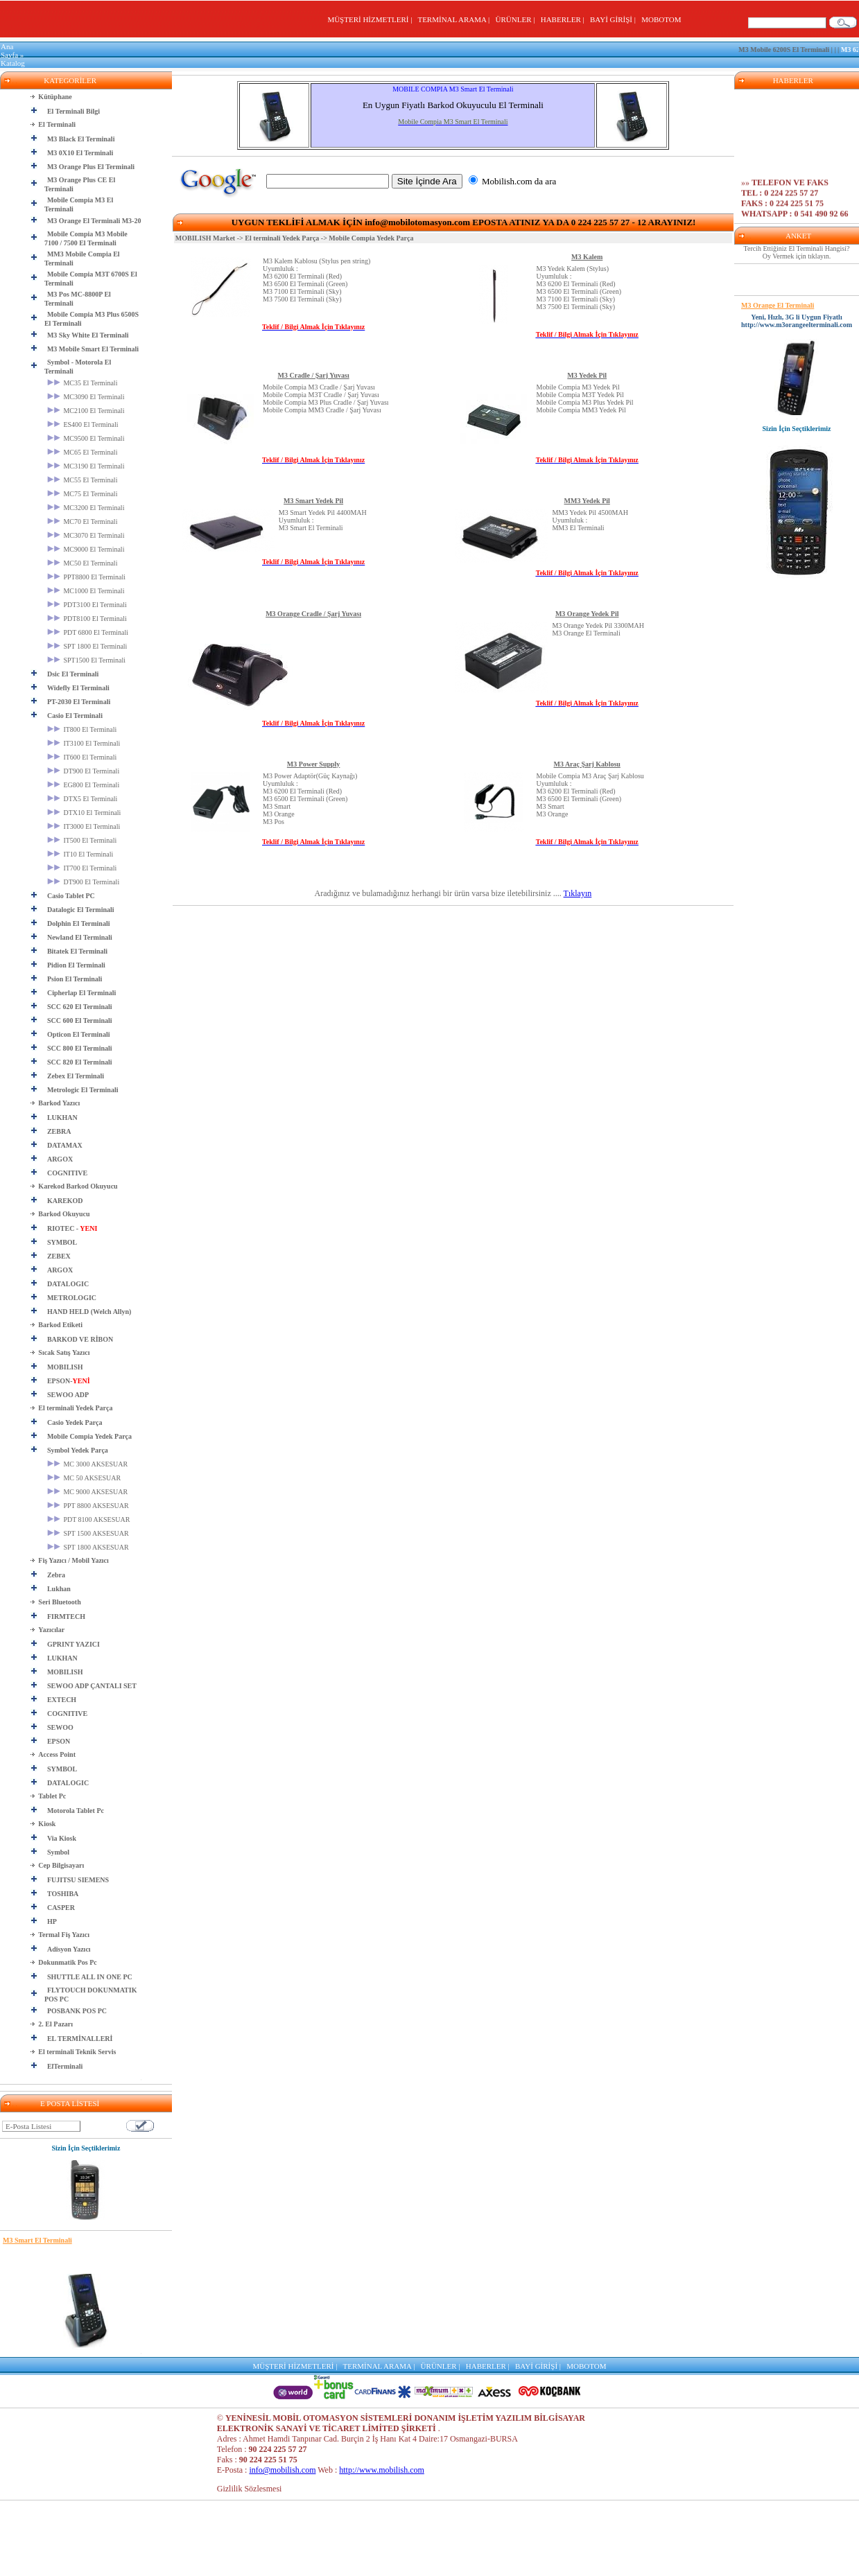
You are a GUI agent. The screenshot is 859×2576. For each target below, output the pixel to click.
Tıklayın (578, 893)
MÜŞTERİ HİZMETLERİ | (371, 19)
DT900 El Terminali (83, 771)
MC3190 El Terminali (86, 466)
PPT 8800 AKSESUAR (88, 1505)
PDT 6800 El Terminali (87, 632)
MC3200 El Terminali (86, 507)
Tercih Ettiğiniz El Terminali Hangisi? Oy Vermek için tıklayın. (797, 252)
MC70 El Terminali (82, 521)
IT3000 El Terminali (83, 826)
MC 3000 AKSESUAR (87, 1464)
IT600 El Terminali (81, 757)
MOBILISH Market (205, 238)
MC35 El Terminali (82, 383)
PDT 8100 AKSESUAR (88, 1519)
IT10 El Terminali (80, 854)
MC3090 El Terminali (86, 397)
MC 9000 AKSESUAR (87, 1492)
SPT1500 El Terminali (86, 660)
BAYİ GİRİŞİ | (614, 19)
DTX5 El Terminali (82, 799)
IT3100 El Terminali (83, 743)
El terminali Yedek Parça (282, 238)
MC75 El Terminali (82, 494)
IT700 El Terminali (81, 868)
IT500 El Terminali (81, 840)
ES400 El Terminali (83, 424)
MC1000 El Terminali (86, 591)
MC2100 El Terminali (86, 410)
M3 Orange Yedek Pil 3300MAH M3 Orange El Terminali (598, 629)
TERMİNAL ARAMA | (455, 19)
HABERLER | (565, 19)
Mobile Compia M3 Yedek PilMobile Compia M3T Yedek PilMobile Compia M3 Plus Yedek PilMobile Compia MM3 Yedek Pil (585, 398)
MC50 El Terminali (82, 563)
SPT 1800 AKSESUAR (88, 1547)
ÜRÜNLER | (517, 19)
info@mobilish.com (282, 2470)
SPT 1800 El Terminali (87, 646)
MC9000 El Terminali (86, 549)
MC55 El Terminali (82, 480)
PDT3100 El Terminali (87, 604)
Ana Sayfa (9, 50)
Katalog (13, 63)
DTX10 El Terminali (84, 812)
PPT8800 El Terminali (86, 577)
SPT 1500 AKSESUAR (88, 1533)
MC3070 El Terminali (86, 535)
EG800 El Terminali (83, 785)
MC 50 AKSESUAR (84, 1478)
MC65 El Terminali (82, 452)
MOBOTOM (661, 19)
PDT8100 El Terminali (87, 618)
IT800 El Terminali (81, 729)
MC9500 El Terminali (86, 438)
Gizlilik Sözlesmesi (249, 2489)
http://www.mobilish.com (381, 2470)
